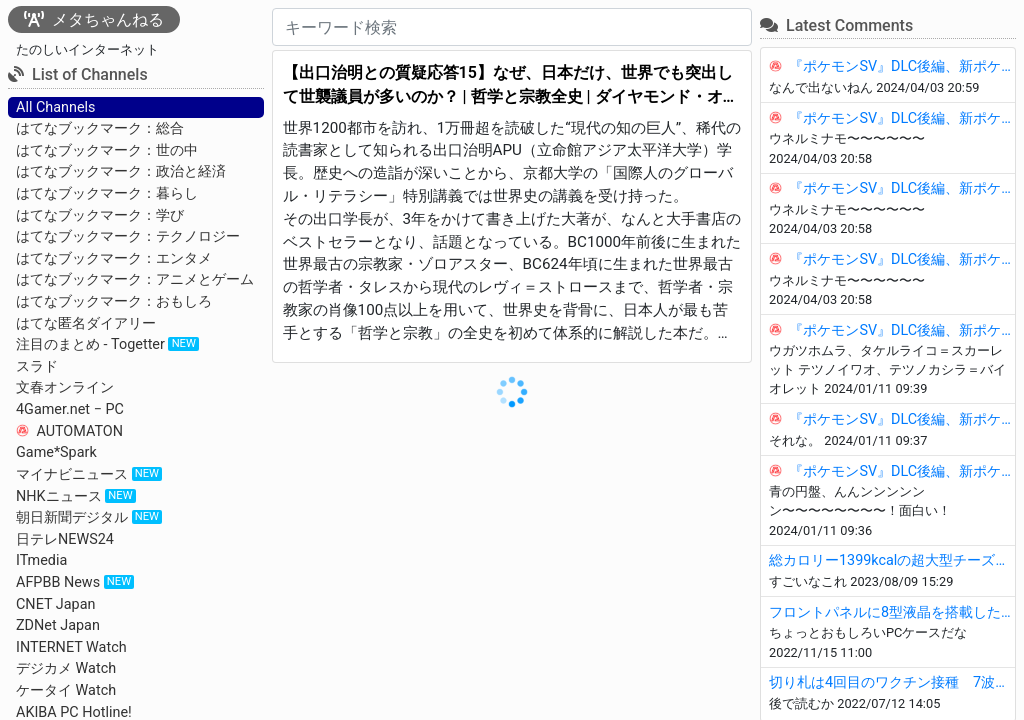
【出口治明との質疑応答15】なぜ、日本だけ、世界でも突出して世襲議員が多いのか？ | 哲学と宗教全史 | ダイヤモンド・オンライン (511, 86)
